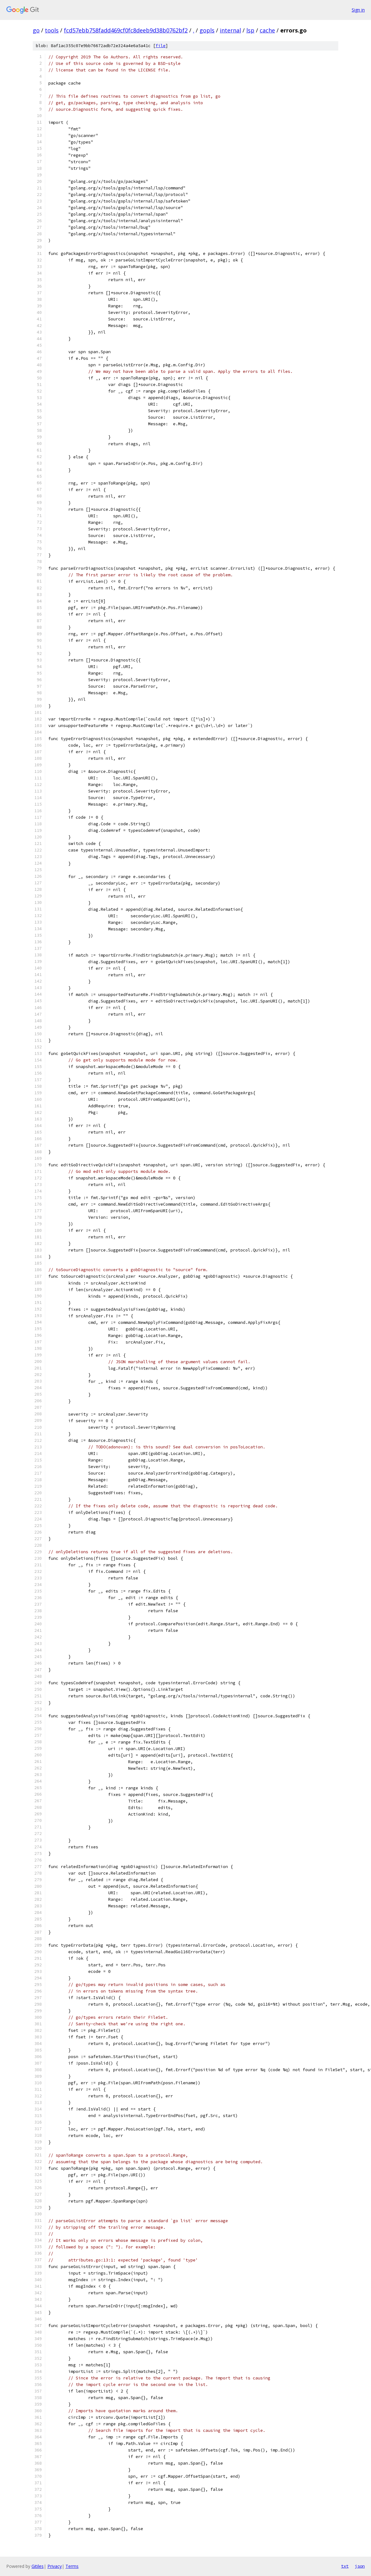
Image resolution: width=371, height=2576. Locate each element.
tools (52, 30)
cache (267, 30)
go (36, 30)
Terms (72, 2566)
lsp (250, 30)
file (161, 45)
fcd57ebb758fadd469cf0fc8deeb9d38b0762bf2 (126, 30)
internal (230, 30)
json (360, 2566)
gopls (207, 30)
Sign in (358, 10)
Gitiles (37, 2566)
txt (345, 2566)
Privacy (54, 2566)
